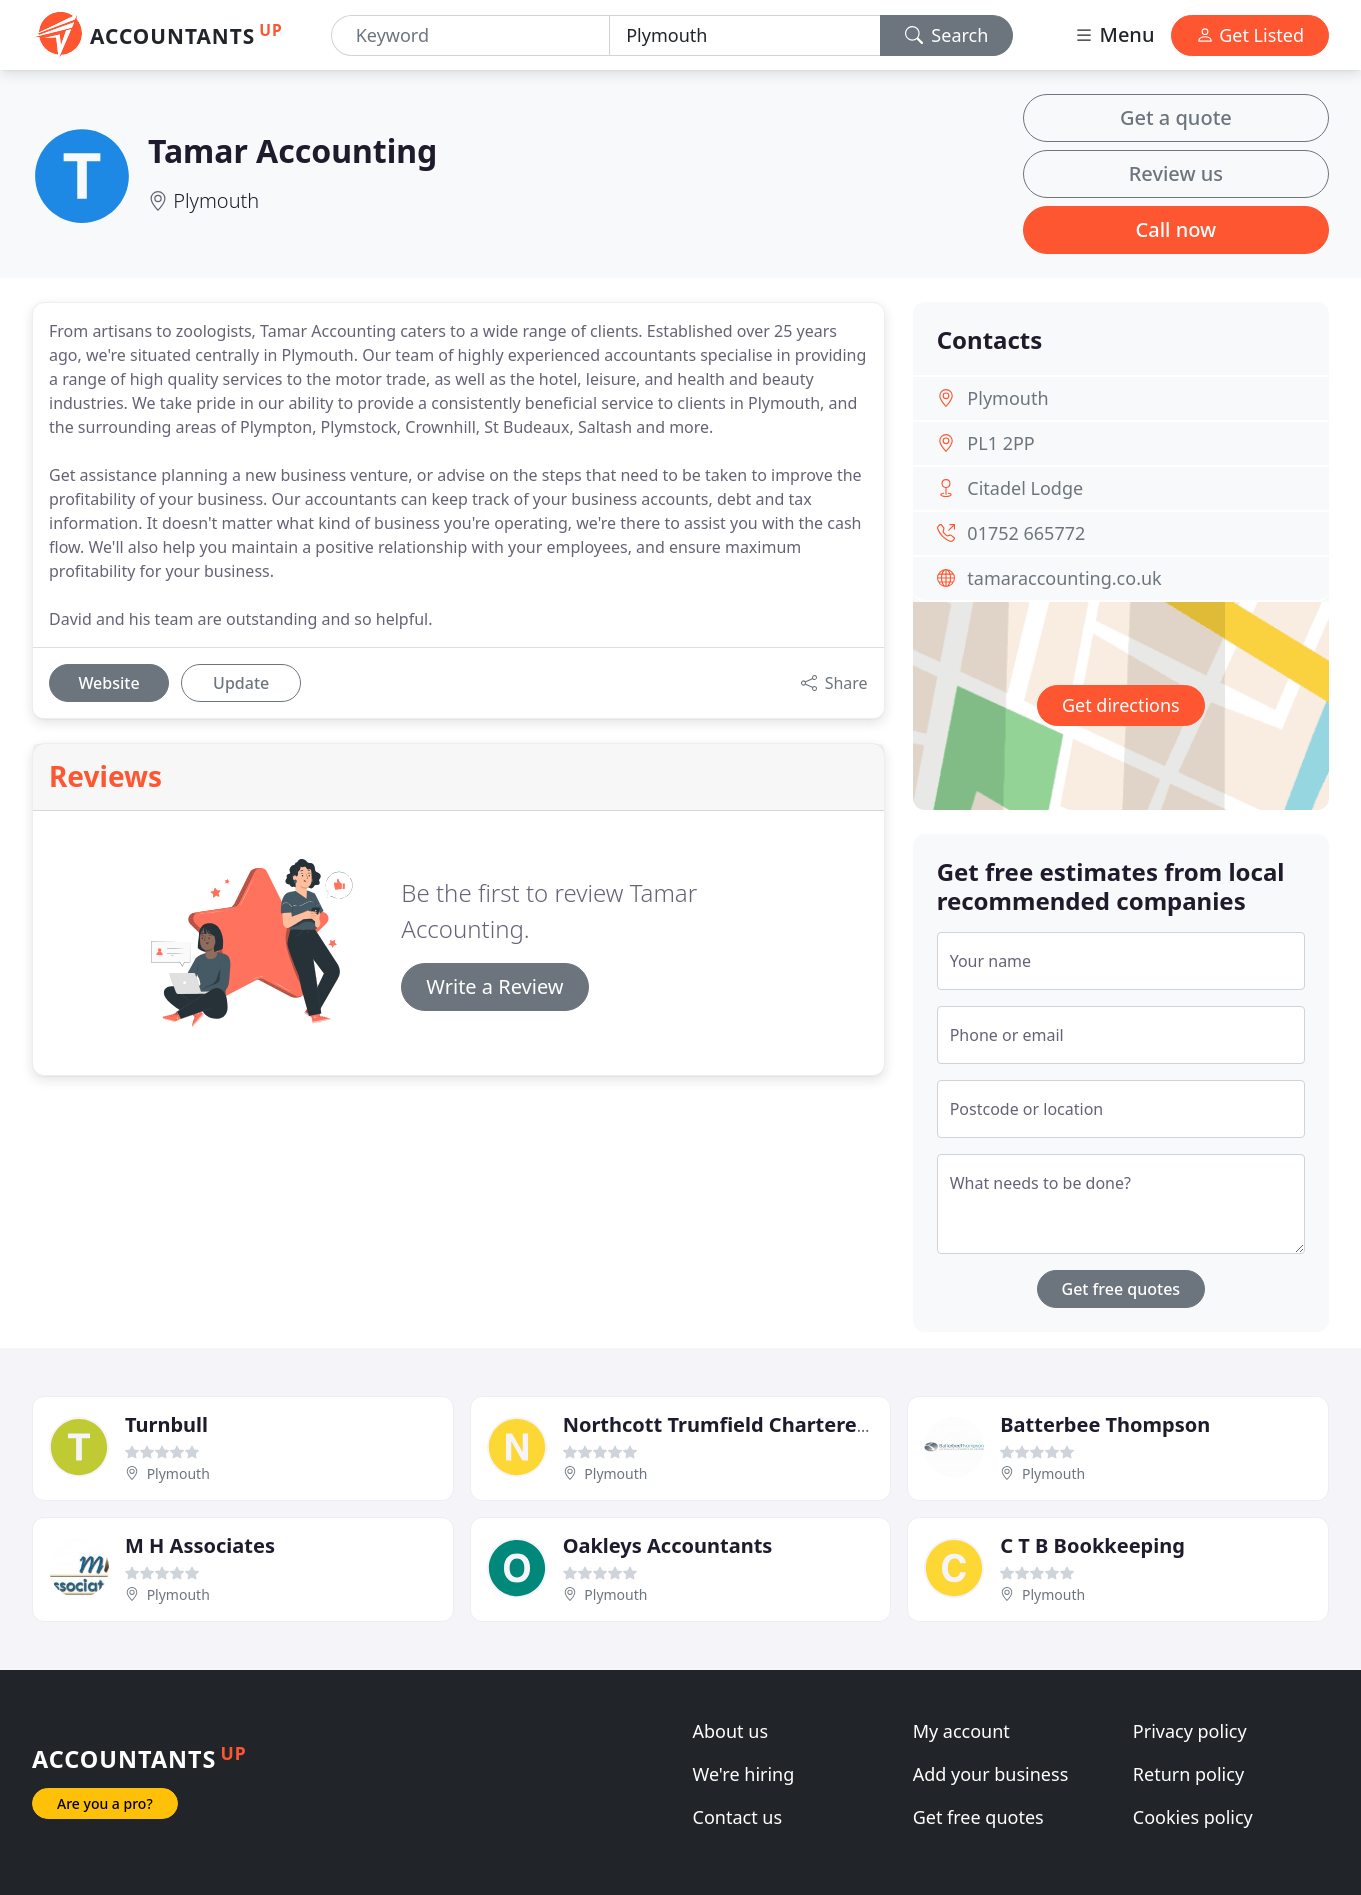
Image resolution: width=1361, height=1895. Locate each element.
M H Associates (200, 1545)
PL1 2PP (1000, 443)
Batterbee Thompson (1105, 1424)
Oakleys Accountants (668, 1545)
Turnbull (166, 1424)
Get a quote (1176, 117)
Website (108, 683)
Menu (1114, 34)
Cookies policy (1193, 1817)
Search (947, 35)
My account (961, 1731)
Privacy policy (1190, 1731)
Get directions (1121, 705)
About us (731, 1731)
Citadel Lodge (1025, 488)
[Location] (744, 35)
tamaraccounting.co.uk (1064, 578)
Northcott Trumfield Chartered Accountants (781, 1424)
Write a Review (494, 986)
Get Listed (1250, 35)
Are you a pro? (105, 1803)
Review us (1176, 173)
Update (241, 683)
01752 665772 (1026, 533)
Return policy (1188, 1774)
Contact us (738, 1817)
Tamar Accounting (292, 150)
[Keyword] (470, 35)
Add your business (991, 1774)
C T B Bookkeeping (1092, 1545)
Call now (1176, 229)
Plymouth (216, 200)
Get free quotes (1121, 1289)
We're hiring (744, 1774)
